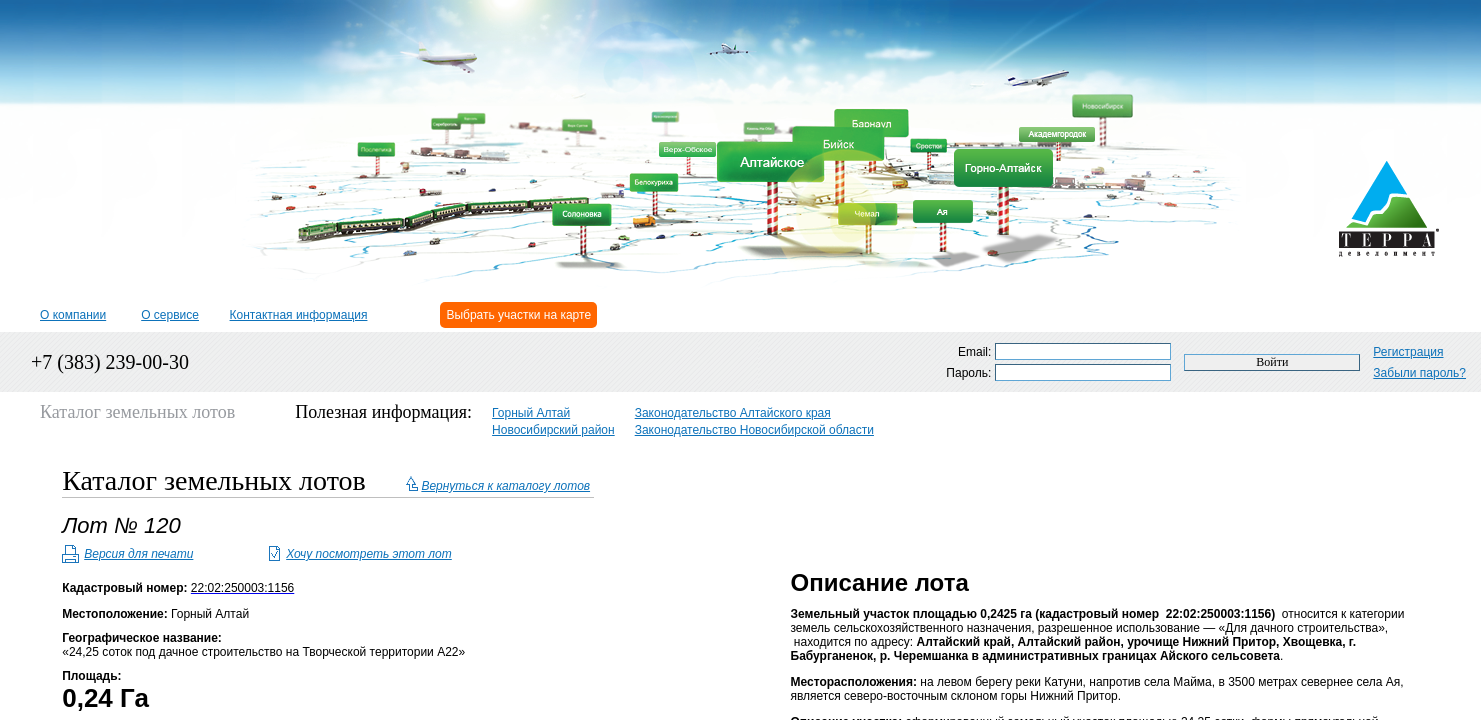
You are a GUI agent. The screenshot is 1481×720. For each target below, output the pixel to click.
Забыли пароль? (1419, 373)
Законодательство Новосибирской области (754, 430)
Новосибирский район (553, 430)
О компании (73, 315)
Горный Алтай (531, 413)
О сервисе (170, 315)
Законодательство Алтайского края (733, 413)
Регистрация (1408, 352)
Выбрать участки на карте (518, 315)
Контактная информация (299, 315)
